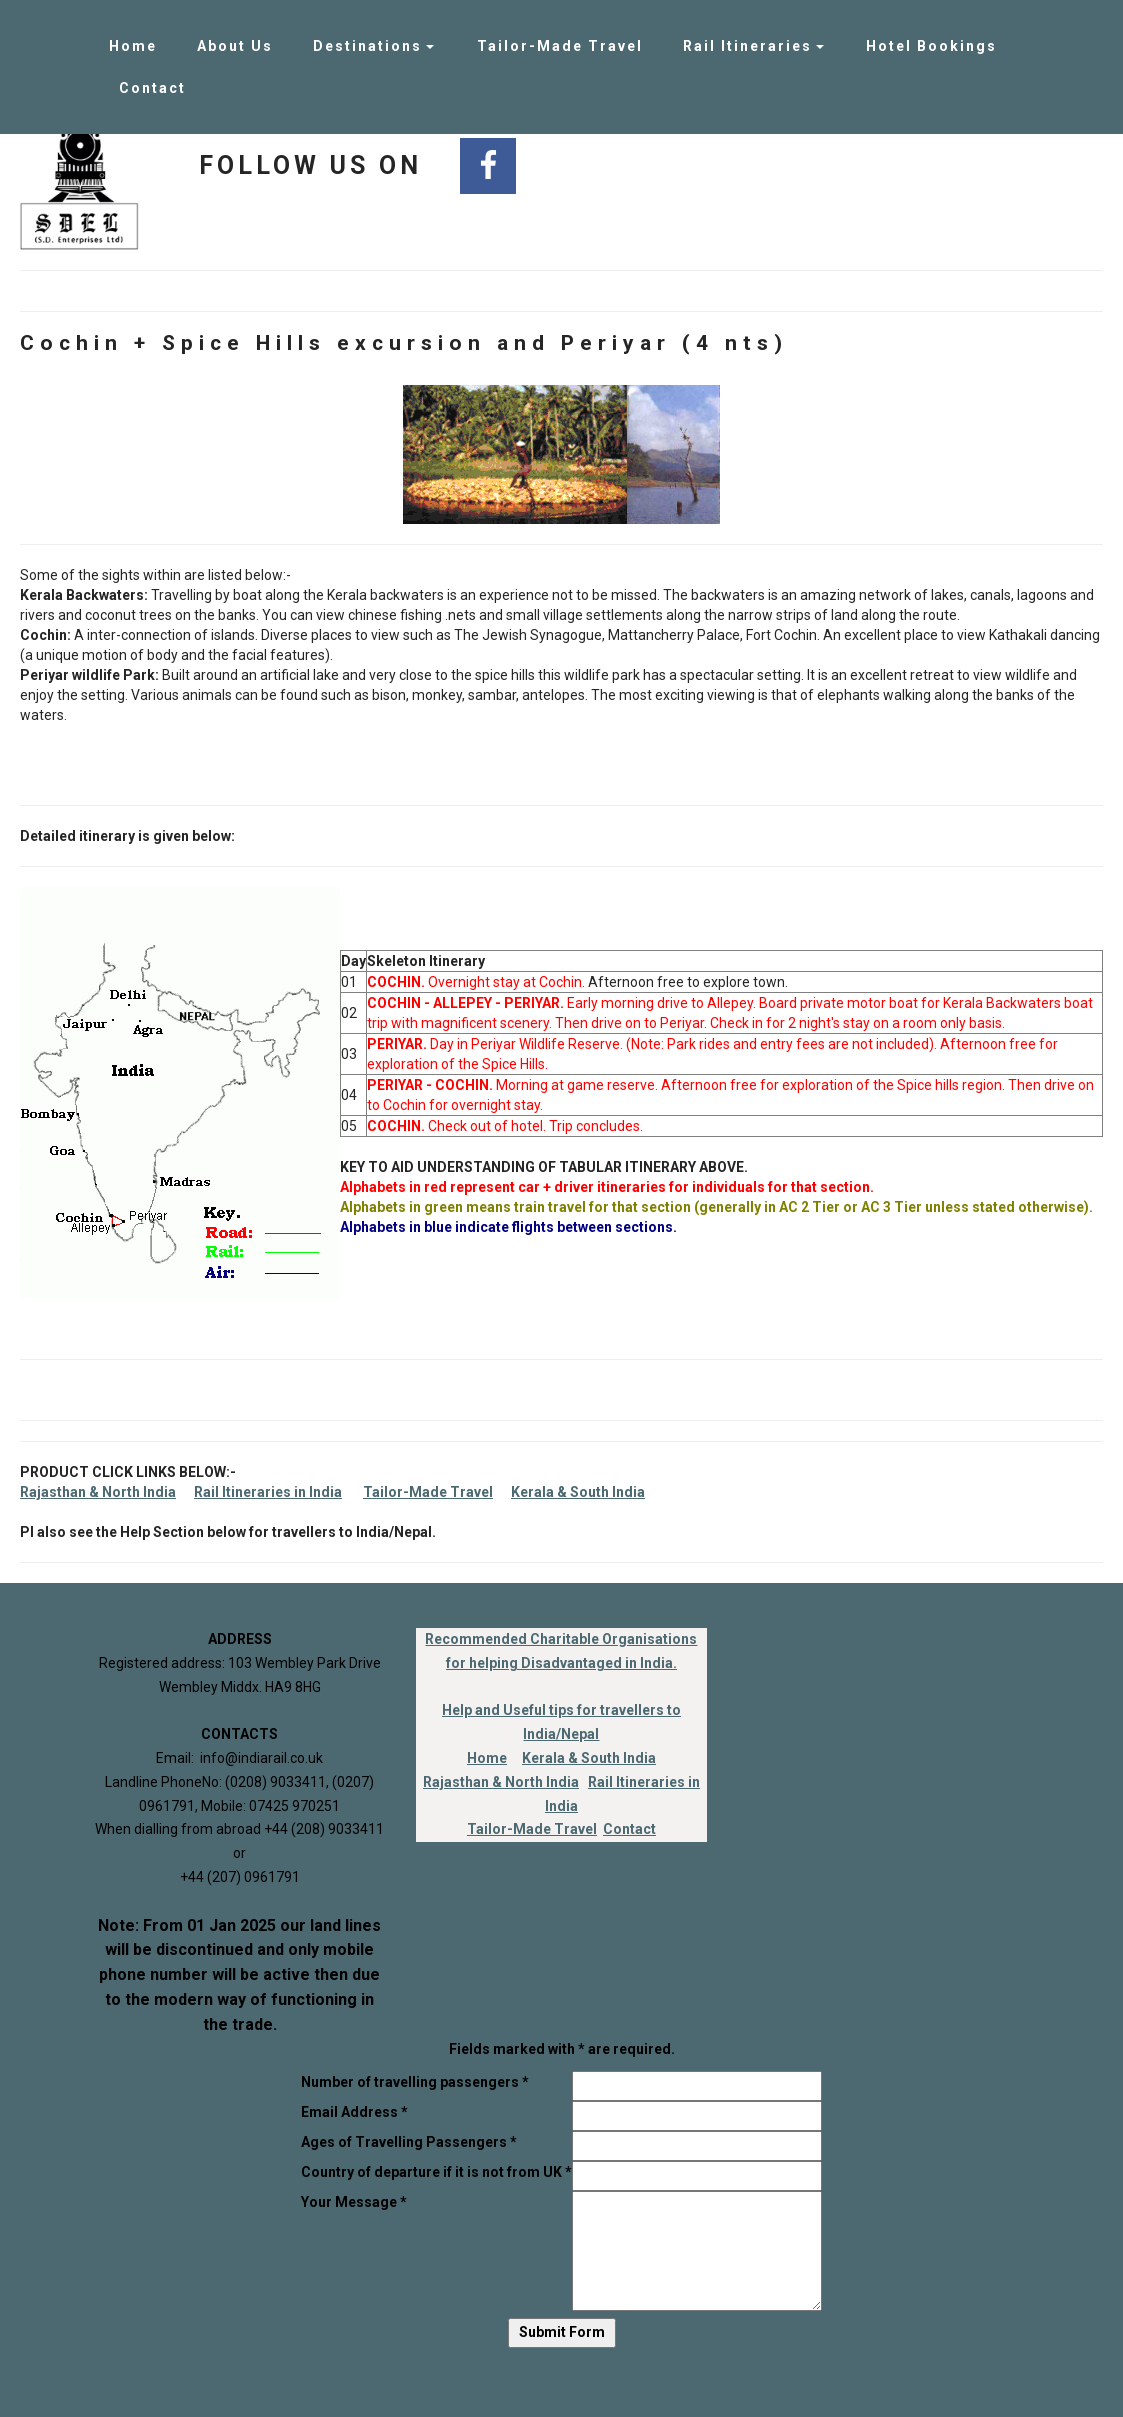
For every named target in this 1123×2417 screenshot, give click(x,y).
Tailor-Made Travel (560, 46)
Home (133, 46)
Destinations (367, 46)
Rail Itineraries (747, 46)
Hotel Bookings (931, 46)
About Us (235, 46)
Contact (152, 88)
